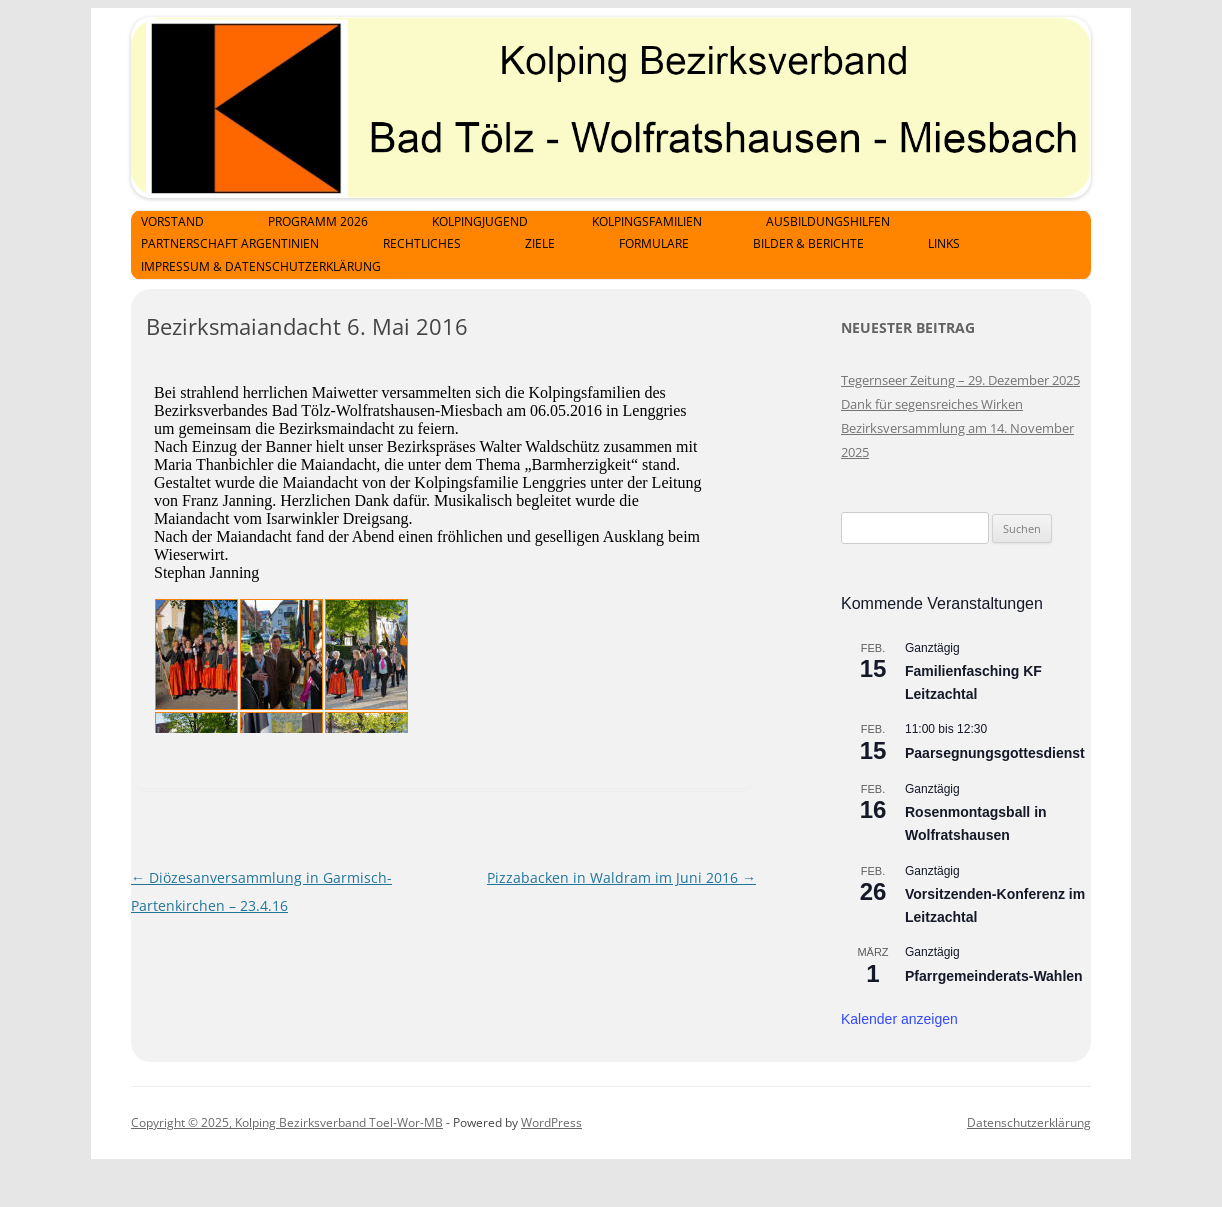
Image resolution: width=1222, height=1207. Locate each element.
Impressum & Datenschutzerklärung (261, 266)
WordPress (551, 1122)
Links (944, 243)
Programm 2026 (318, 221)
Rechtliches (422, 243)
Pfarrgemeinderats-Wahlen (994, 976)
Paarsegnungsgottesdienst (995, 753)
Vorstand (172, 221)
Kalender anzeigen (899, 1019)
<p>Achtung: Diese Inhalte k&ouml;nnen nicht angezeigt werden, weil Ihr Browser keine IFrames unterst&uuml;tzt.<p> (451, 548)
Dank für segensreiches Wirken (932, 404)
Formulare (654, 243)
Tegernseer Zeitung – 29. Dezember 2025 (960, 380)
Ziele (540, 243)
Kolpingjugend (480, 221)
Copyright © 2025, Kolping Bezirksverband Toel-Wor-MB (287, 1122)
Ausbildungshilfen (828, 221)
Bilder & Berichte (808, 243)
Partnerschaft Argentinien (230, 243)
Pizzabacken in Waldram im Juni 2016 (621, 877)
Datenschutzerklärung (1029, 1122)
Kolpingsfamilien (647, 221)
